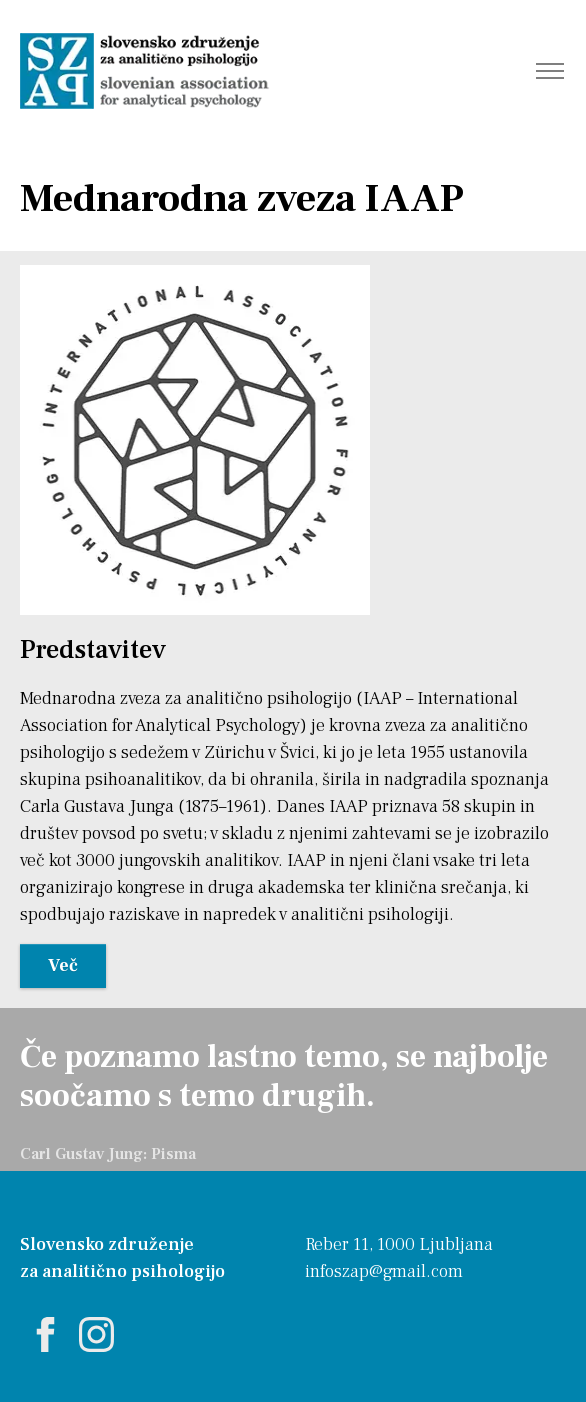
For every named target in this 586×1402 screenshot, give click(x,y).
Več (63, 965)
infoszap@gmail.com (384, 1271)
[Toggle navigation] (549, 71)
